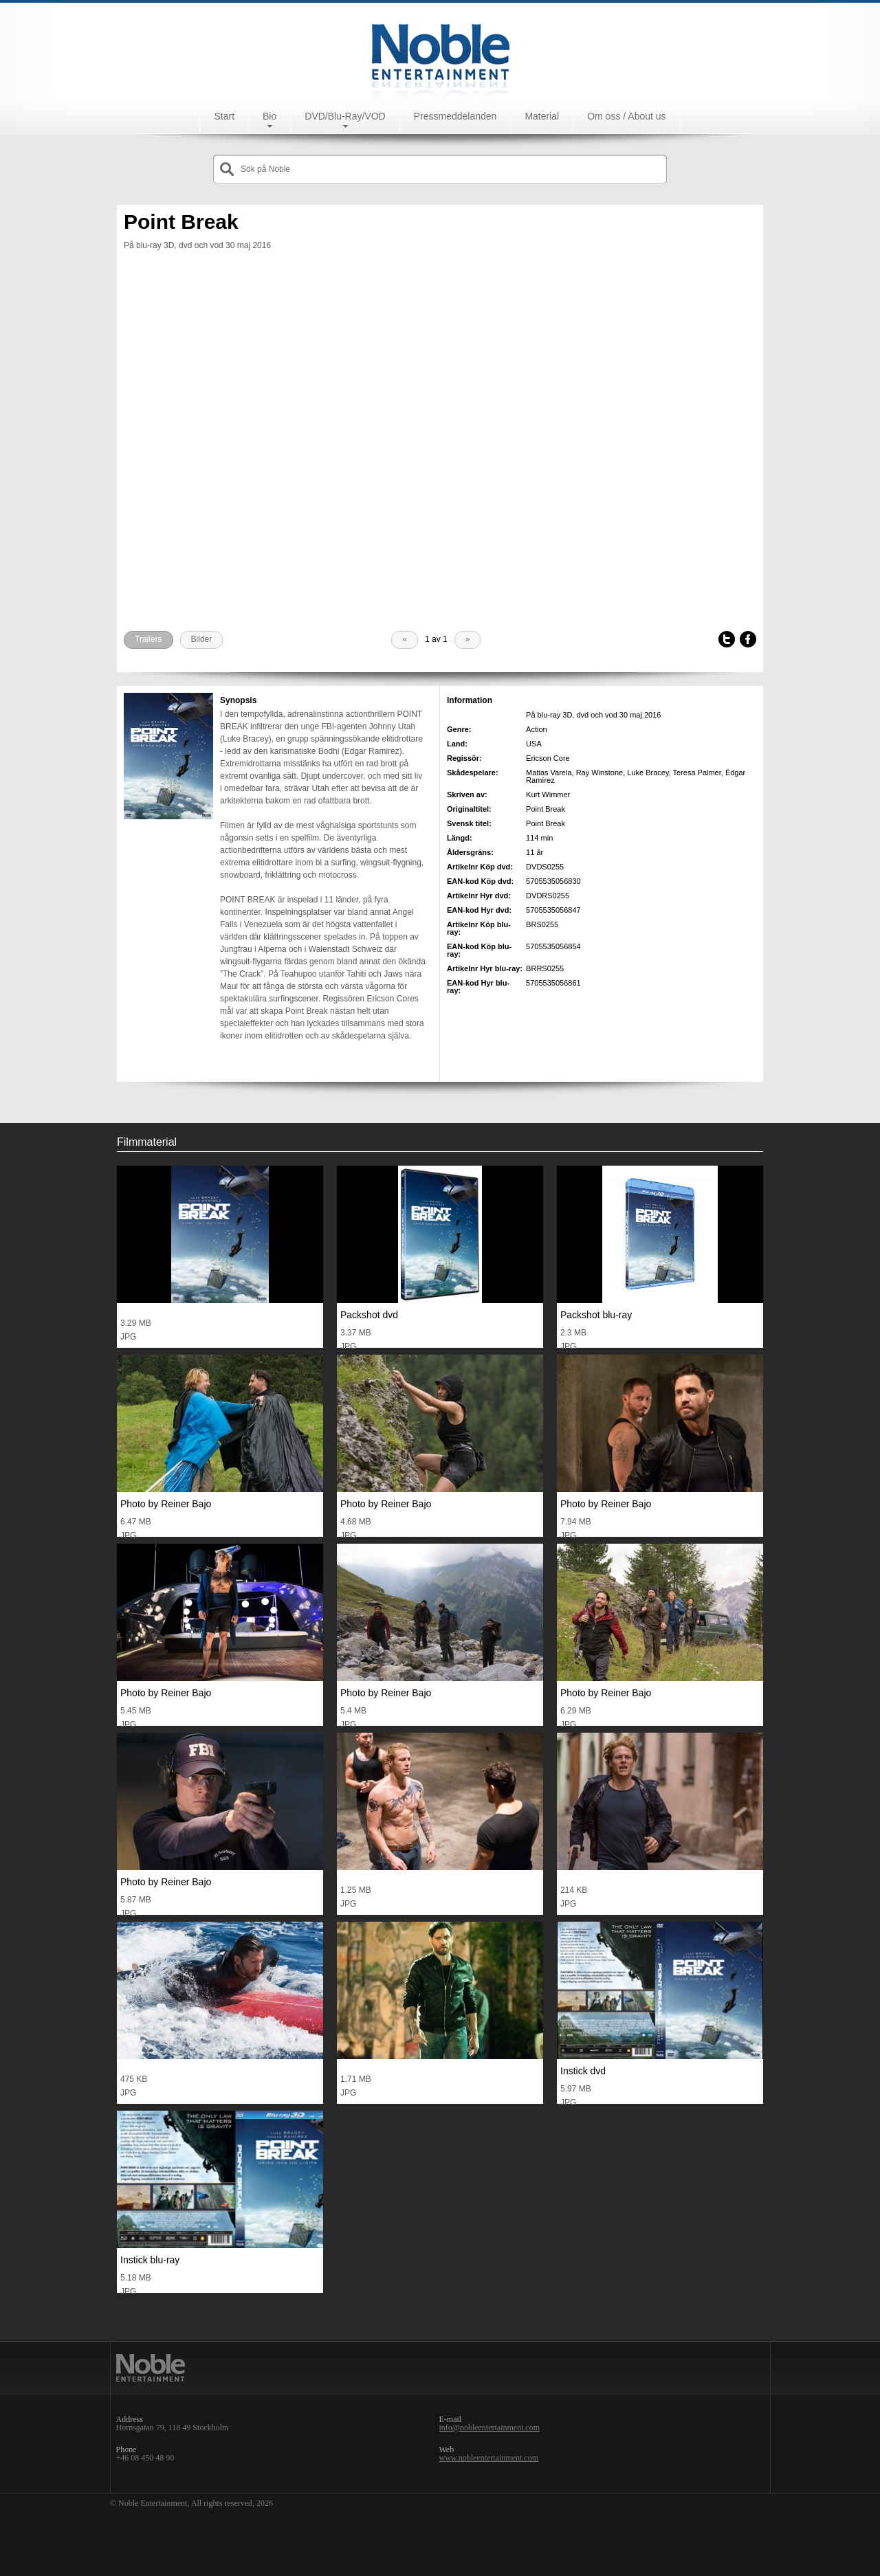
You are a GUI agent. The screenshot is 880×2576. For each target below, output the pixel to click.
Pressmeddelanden (455, 116)
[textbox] (450, 169)
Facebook (747, 639)
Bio (269, 116)
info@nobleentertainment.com (489, 2427)
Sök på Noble (265, 169)
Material (542, 116)
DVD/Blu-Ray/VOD (345, 116)
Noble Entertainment (440, 51)
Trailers (148, 639)
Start (224, 116)
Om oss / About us (626, 116)
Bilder (201, 639)
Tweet (727, 639)
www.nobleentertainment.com (489, 2458)
